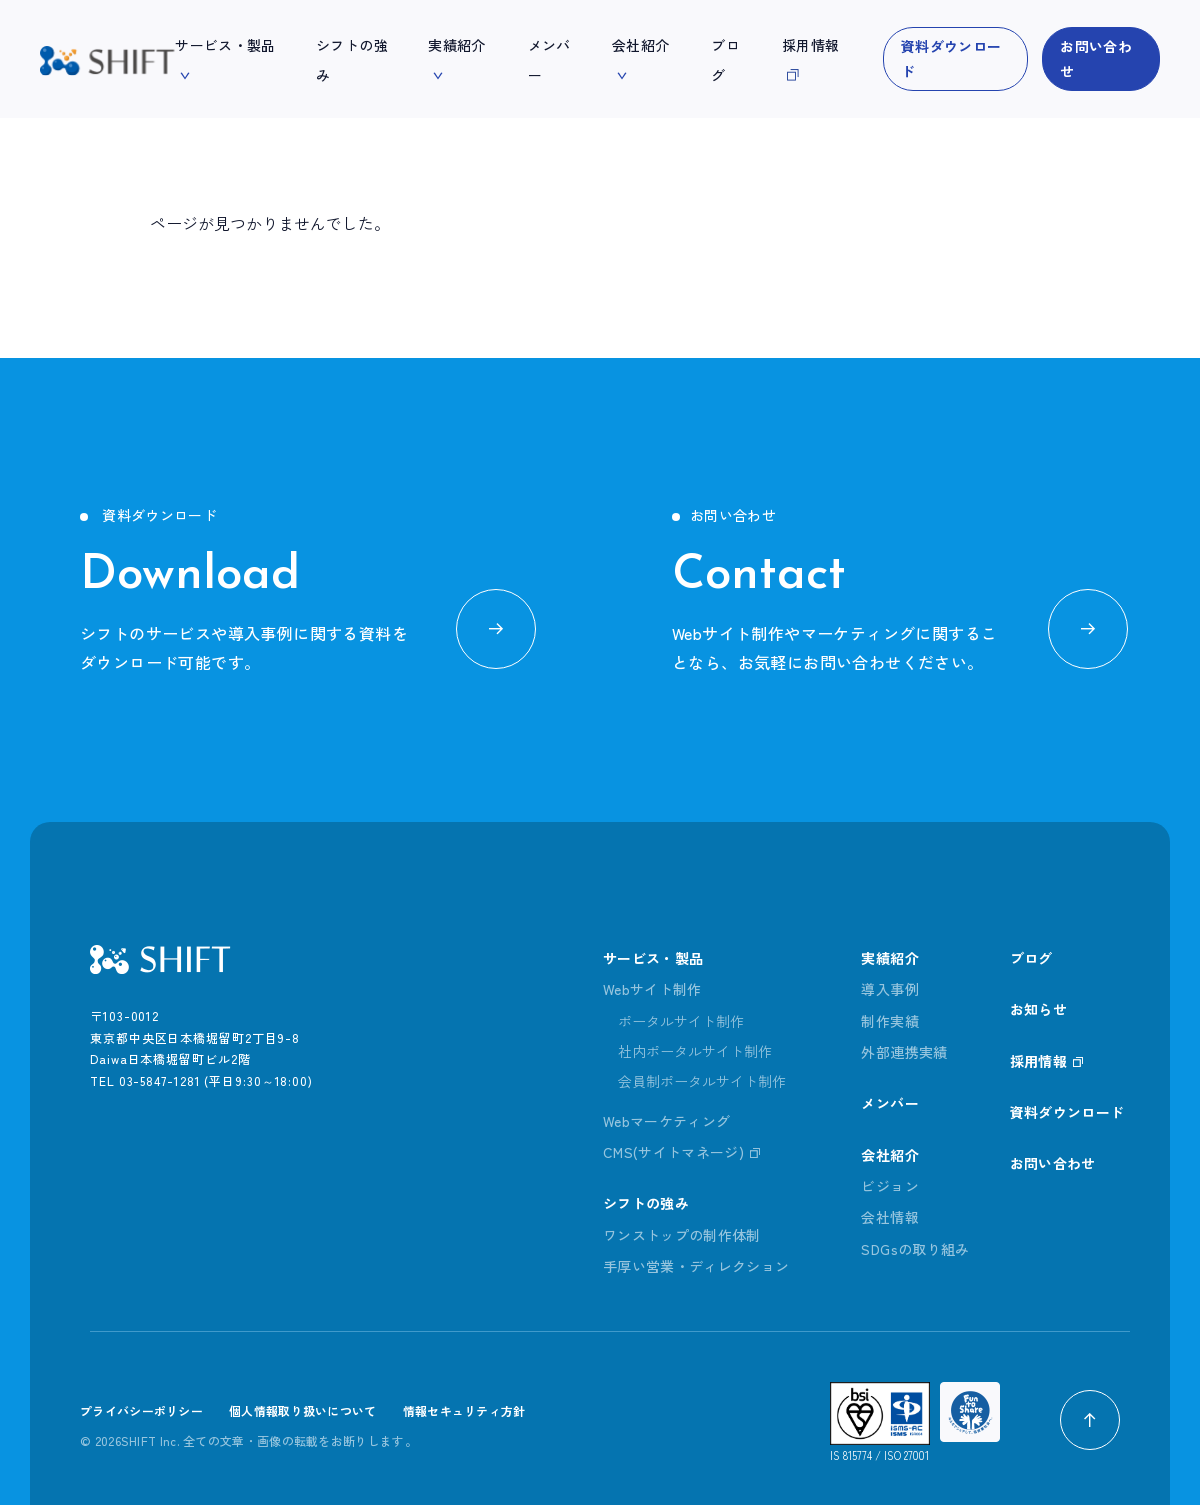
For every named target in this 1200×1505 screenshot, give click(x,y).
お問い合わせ (1096, 58)
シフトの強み (646, 1203)
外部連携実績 (904, 1052)
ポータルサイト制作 (681, 1021)
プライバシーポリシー (141, 1410)
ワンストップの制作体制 (682, 1235)
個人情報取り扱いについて (303, 1410)
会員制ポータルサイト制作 (702, 1081)
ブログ (1031, 958)
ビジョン (889, 1186)
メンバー (889, 1103)
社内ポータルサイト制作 (695, 1051)
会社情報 (889, 1217)
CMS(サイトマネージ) (673, 1152)
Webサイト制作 (652, 989)
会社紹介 (889, 1155)
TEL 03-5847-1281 (145, 1080)
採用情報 (1038, 1061)
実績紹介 (889, 958)
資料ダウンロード (951, 58)
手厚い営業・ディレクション (696, 1266)
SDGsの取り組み (915, 1249)
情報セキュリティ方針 (464, 1410)
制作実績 (889, 1021)
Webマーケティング (667, 1121)
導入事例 (889, 989)
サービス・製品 (653, 958)
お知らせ (1038, 1009)
